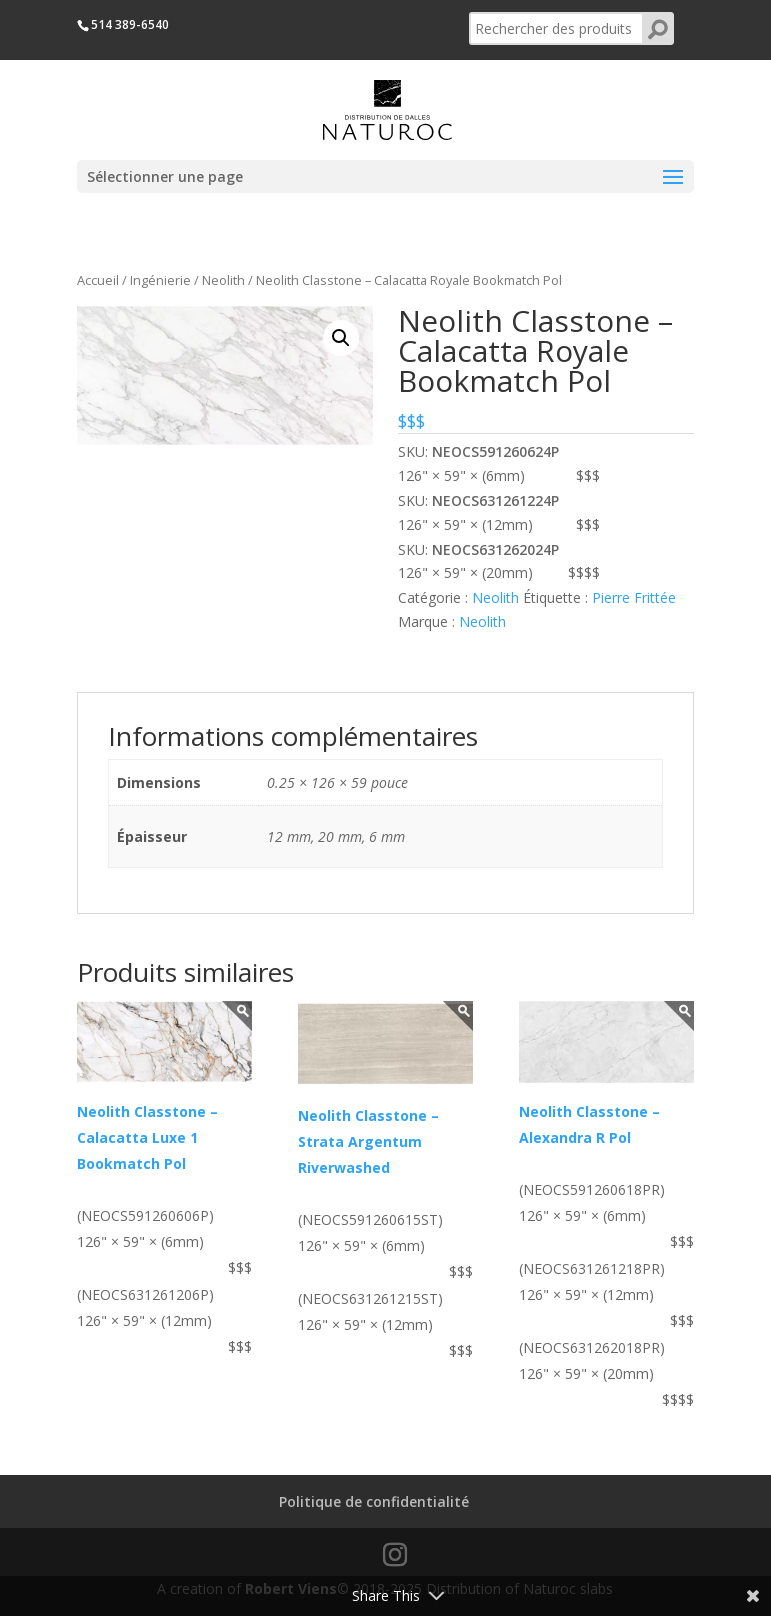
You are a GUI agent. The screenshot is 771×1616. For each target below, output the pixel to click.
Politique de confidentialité (374, 1501)
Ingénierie (160, 280)
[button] (341, 338)
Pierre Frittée (634, 597)
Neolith (223, 280)
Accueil (98, 280)
